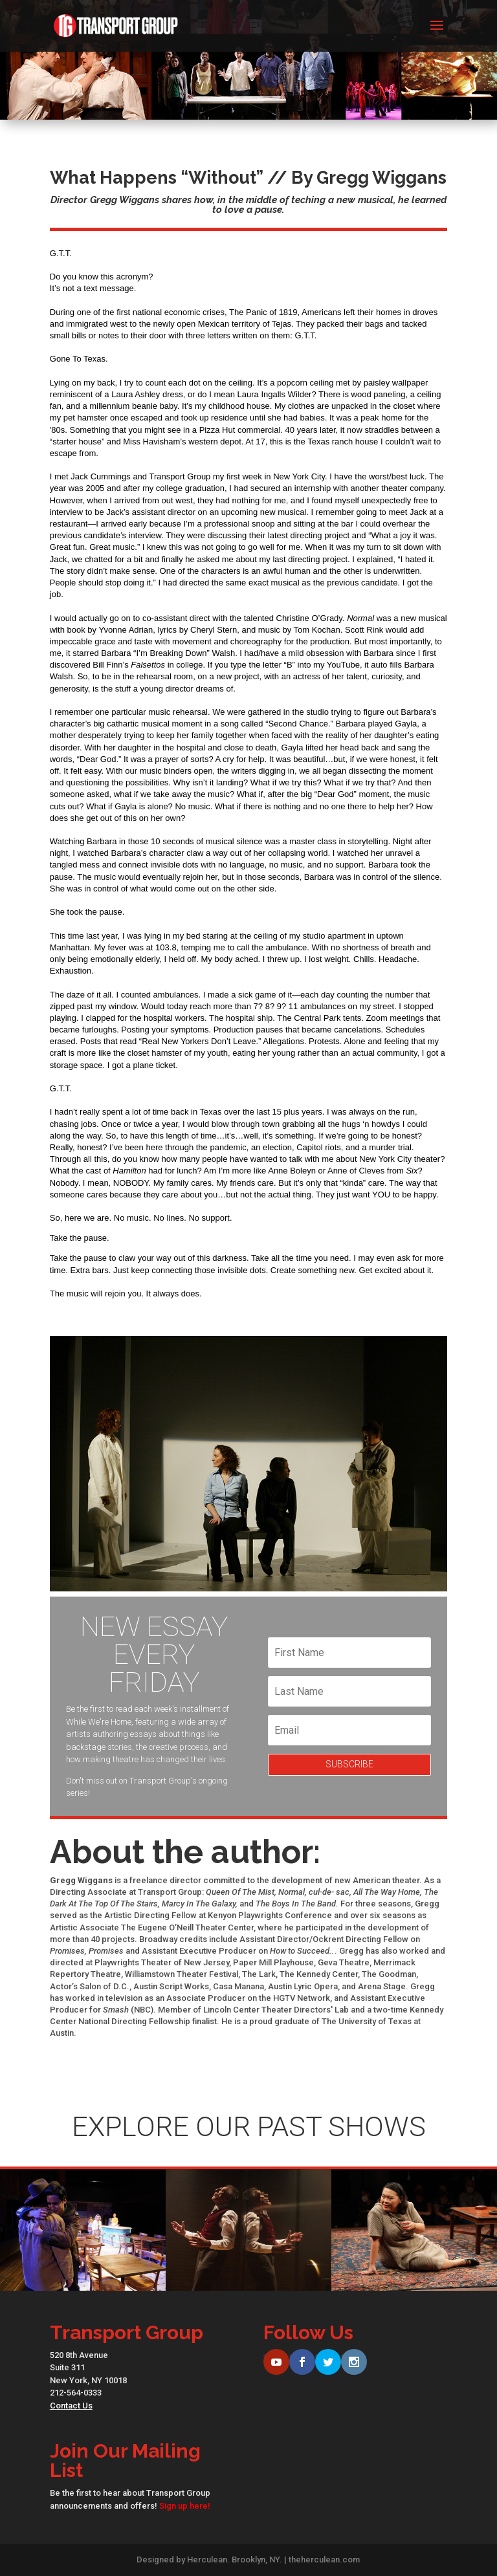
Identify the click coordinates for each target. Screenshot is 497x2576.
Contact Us (71, 2405)
